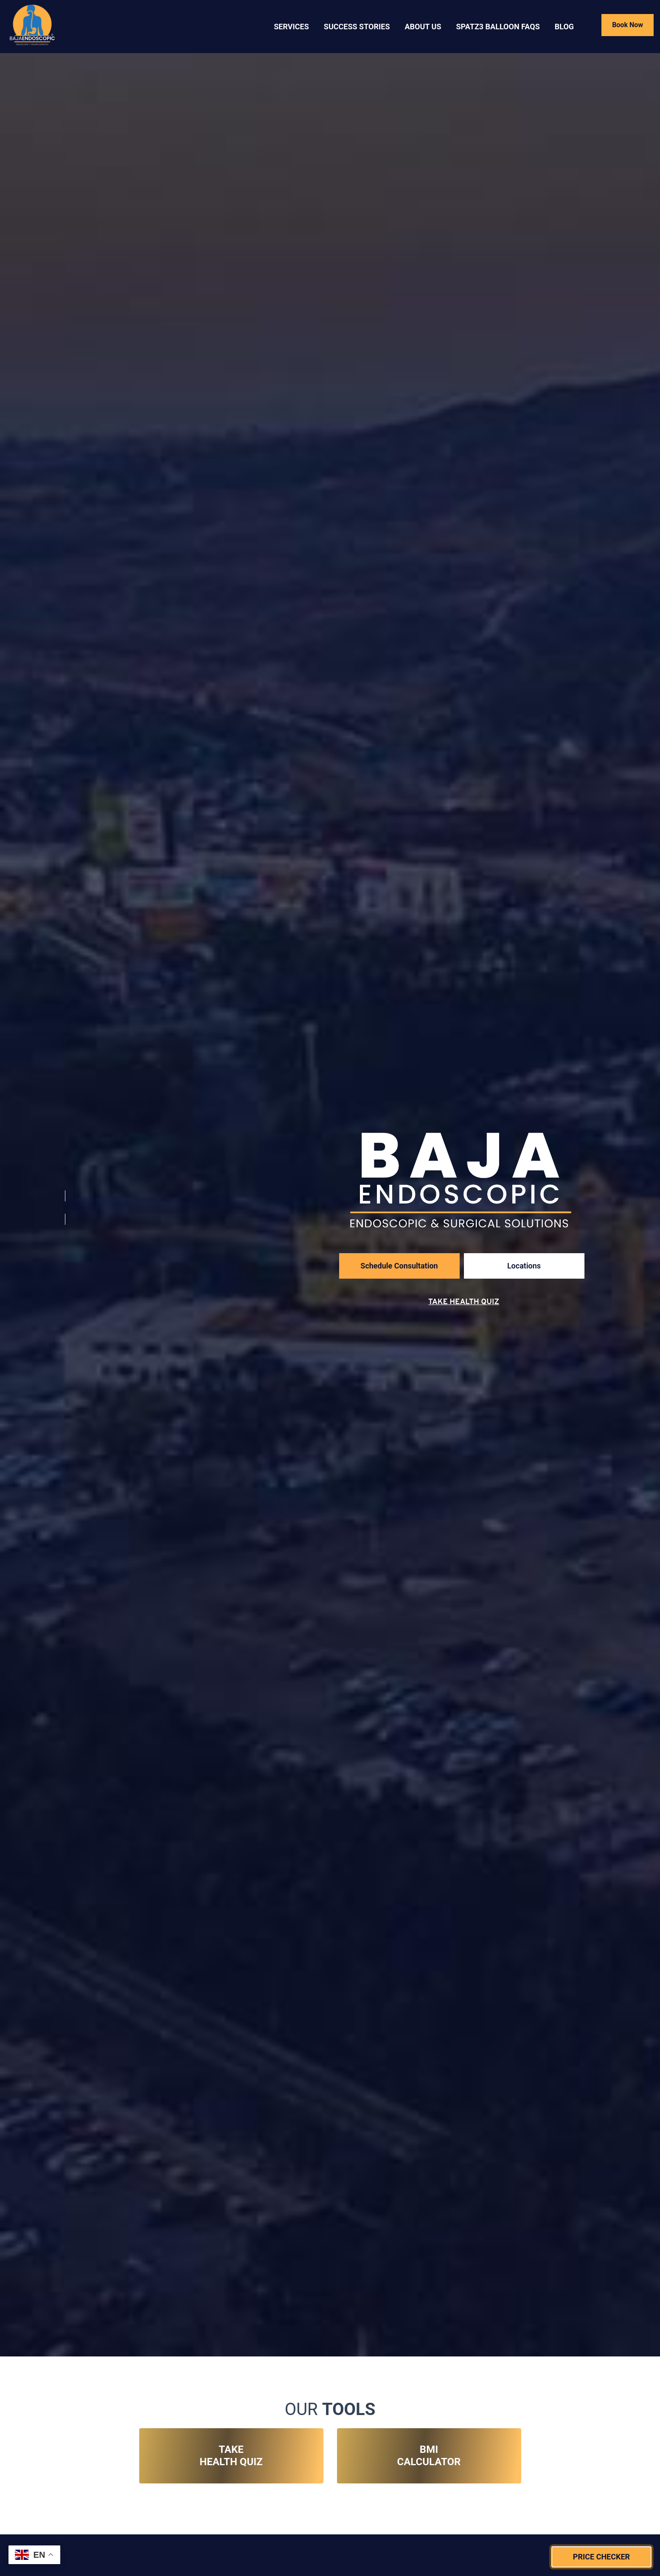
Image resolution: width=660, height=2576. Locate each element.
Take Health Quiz (463, 1302)
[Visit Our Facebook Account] (65, 1207)
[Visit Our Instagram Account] (65, 1183)
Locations (524, 1265)
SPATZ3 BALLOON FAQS (497, 26)
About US (423, 26)
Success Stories (357, 26)
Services (291, 26)
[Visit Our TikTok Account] (65, 1230)
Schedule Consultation (399, 1265)
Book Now (627, 25)
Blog (564, 26)
